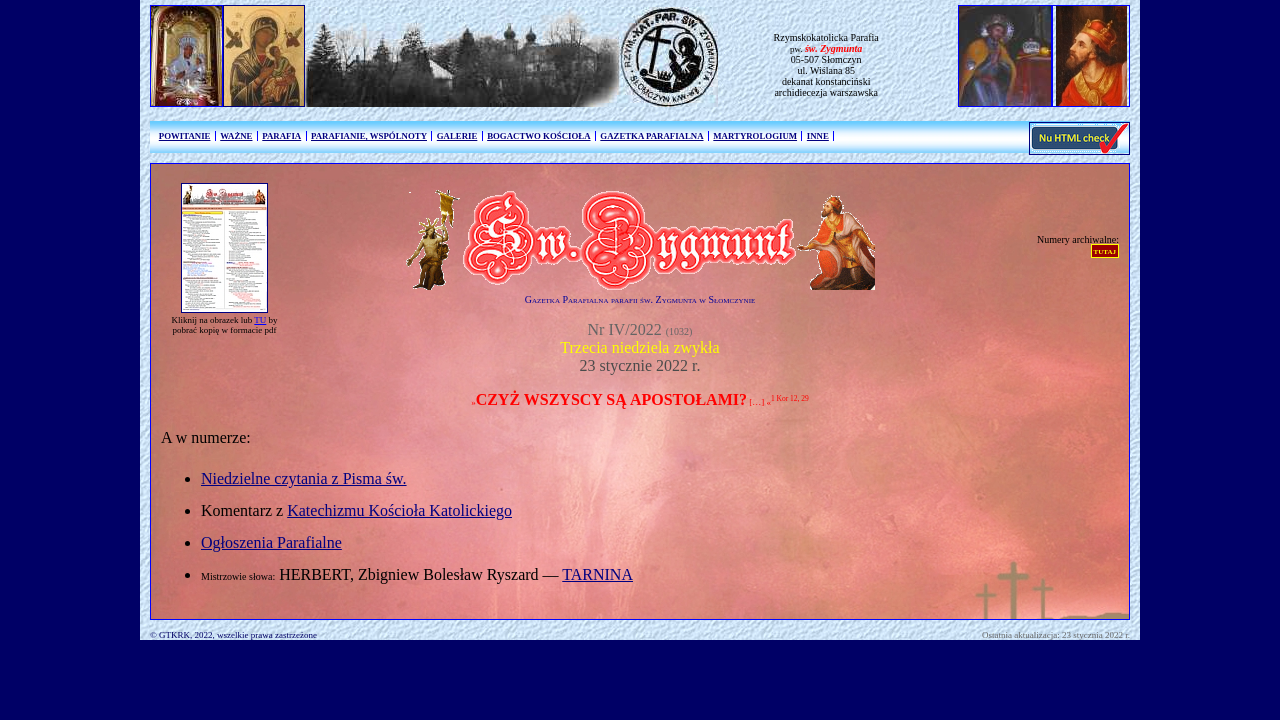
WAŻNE (236, 136)
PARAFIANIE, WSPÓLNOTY (369, 136)
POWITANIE (185, 136)
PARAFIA (281, 136)
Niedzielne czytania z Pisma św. (304, 478)
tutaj (1105, 250)
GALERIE (457, 136)
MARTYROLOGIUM (755, 136)
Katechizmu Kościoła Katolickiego (399, 510)
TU (260, 320)
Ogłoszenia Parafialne (271, 542)
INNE (818, 136)
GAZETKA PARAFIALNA (651, 136)
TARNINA (597, 574)
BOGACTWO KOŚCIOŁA (538, 136)
